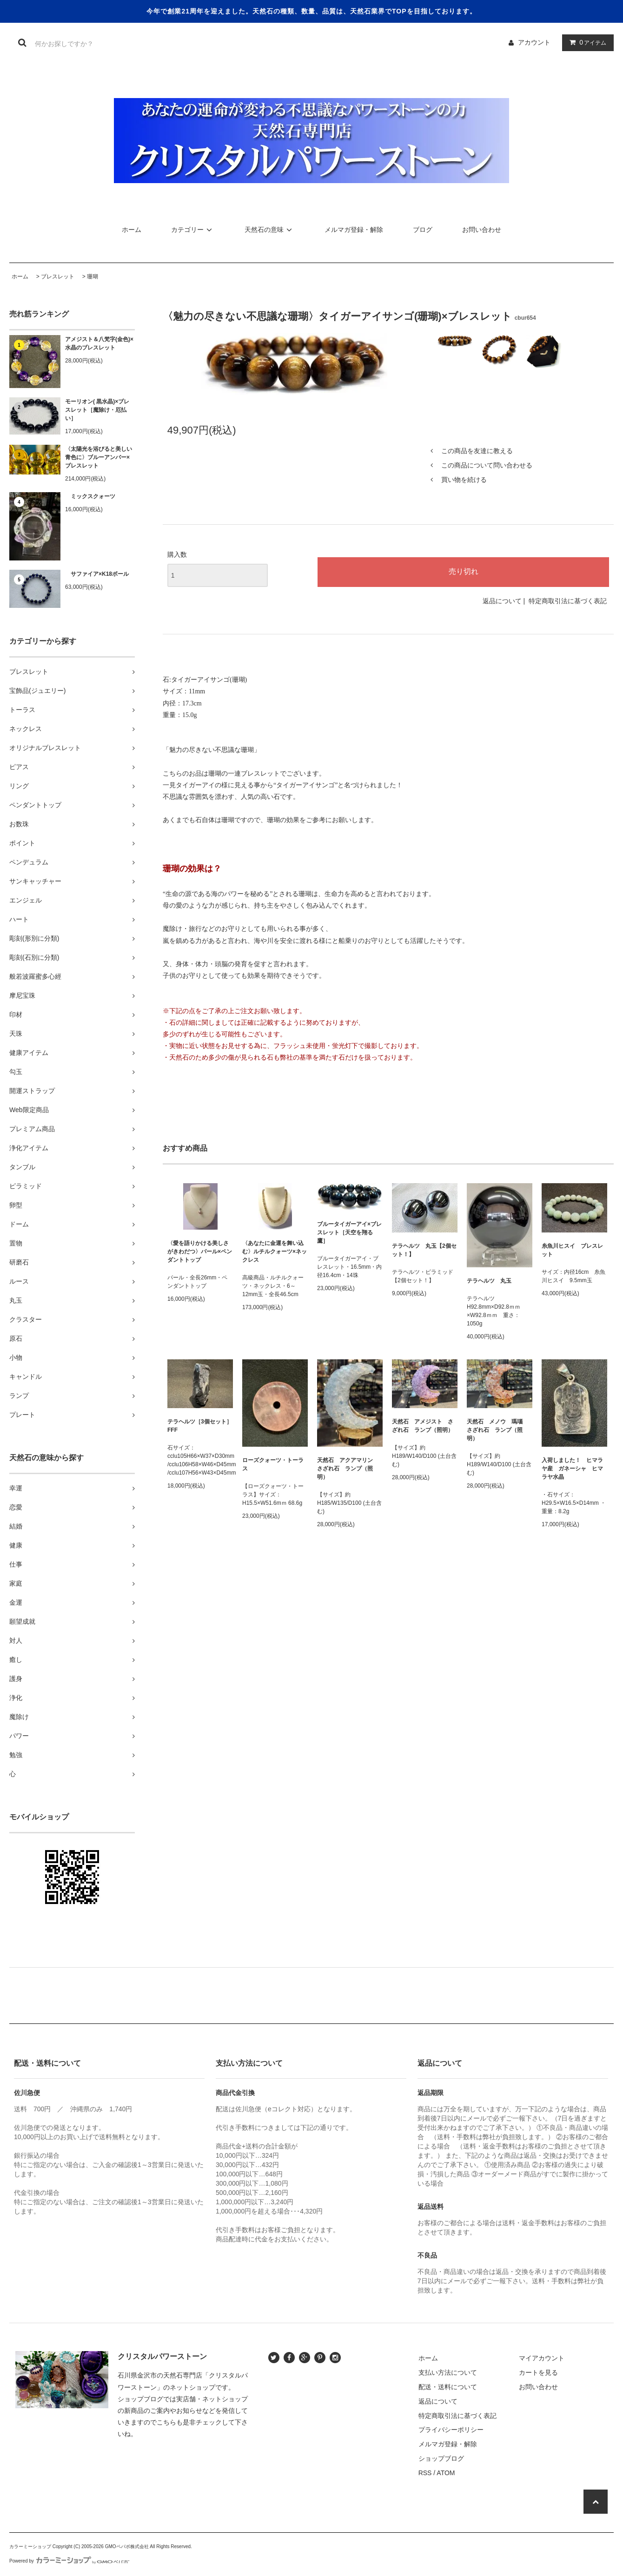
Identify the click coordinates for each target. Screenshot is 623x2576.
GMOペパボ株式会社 (127, 2546)
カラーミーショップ (30, 2546)
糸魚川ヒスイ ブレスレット (572, 1250)
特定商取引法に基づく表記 (568, 601)
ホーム (131, 229)
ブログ (422, 229)
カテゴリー (193, 229)
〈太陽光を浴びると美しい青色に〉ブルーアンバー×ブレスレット (98, 457)
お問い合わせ (481, 229)
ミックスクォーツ (90, 496)
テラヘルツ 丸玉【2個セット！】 (424, 1250)
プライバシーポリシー (451, 2429)
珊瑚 (92, 276)
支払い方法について (447, 2372)
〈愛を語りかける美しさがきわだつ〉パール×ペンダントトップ (199, 1251)
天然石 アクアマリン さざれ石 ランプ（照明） (347, 1468)
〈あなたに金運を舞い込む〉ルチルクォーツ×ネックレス (274, 1251)
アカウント (534, 42)
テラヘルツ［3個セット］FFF (199, 1425)
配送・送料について (447, 2387)
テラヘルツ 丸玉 (489, 1281)
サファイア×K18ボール (97, 574)
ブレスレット (57, 276)
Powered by (69, 2560)
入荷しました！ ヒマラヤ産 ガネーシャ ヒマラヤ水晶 (572, 1468)
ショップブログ (441, 2458)
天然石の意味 (270, 229)
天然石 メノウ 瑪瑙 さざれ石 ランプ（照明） (497, 1430)
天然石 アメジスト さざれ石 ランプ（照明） (422, 1425)
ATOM (446, 2473)
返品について (502, 601)
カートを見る (538, 2372)
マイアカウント (541, 2358)
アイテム (585, 42)
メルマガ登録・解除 (354, 229)
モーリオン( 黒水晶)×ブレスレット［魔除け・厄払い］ (97, 410)
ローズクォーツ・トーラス (273, 1464)
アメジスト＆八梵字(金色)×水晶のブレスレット (99, 343)
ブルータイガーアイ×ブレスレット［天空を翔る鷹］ (349, 1232)
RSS (425, 2473)
